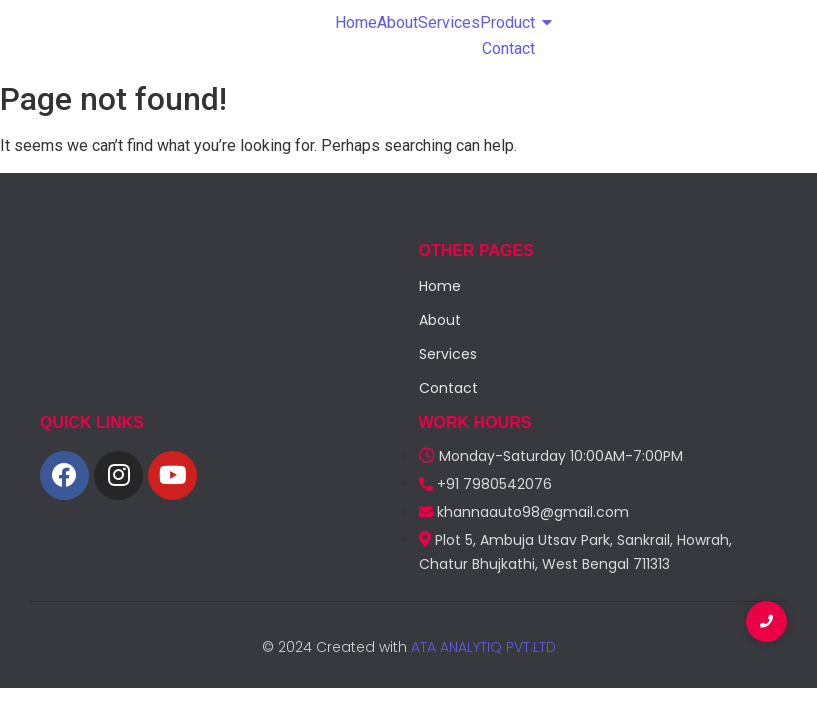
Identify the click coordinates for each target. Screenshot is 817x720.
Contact (508, 48)
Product (507, 22)
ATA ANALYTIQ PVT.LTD (481, 647)
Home (356, 22)
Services (449, 22)
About (397, 22)
